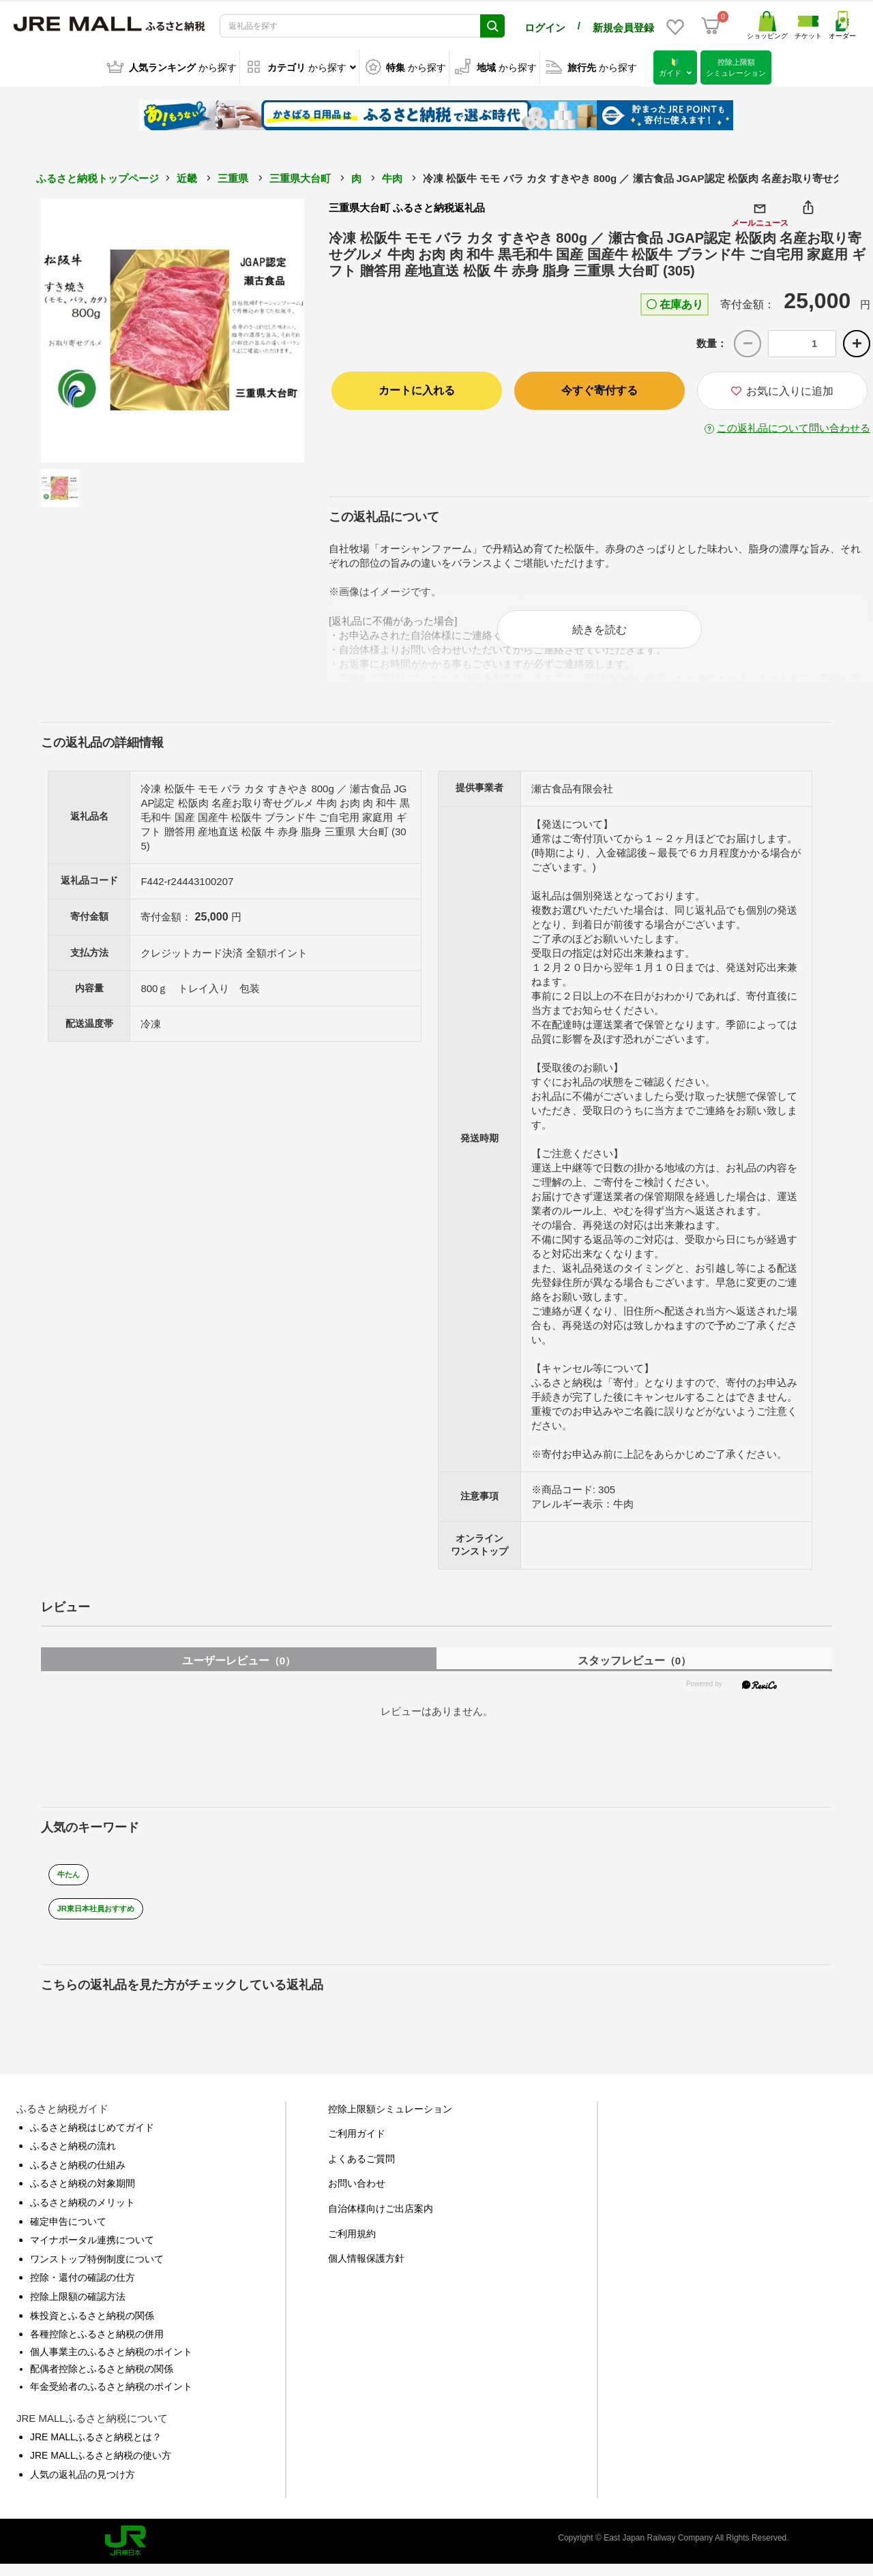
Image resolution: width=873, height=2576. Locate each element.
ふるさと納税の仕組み (77, 2176)
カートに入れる (417, 388)
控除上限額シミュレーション (390, 2119)
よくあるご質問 (361, 2170)
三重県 (233, 176)
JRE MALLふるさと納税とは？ (96, 2447)
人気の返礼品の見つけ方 (82, 2485)
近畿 (187, 176)
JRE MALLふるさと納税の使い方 (100, 2466)
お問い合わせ (356, 2194)
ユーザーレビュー (238, 1671)
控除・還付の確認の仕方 (82, 2288)
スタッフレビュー (634, 1671)
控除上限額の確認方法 (77, 2308)
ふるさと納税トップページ (97, 176)
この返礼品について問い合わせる (793, 426)
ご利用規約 (352, 2244)
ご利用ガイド (356, 2145)
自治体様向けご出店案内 (380, 2220)
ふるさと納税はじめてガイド (92, 2138)
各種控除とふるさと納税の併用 (97, 2345)
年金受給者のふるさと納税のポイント (111, 2398)
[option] (172, 328)
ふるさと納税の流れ (73, 2157)
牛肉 (392, 176)
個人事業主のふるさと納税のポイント (111, 2363)
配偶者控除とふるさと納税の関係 (101, 2380)
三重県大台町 (300, 176)
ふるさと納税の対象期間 (82, 2194)
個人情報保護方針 (366, 2269)
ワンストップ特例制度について (97, 2270)
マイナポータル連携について (92, 2251)
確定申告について (68, 2232)
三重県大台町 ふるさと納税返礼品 (407, 205)
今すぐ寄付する (599, 388)
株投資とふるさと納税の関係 (92, 2326)
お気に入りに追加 (782, 389)
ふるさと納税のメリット (82, 2213)
